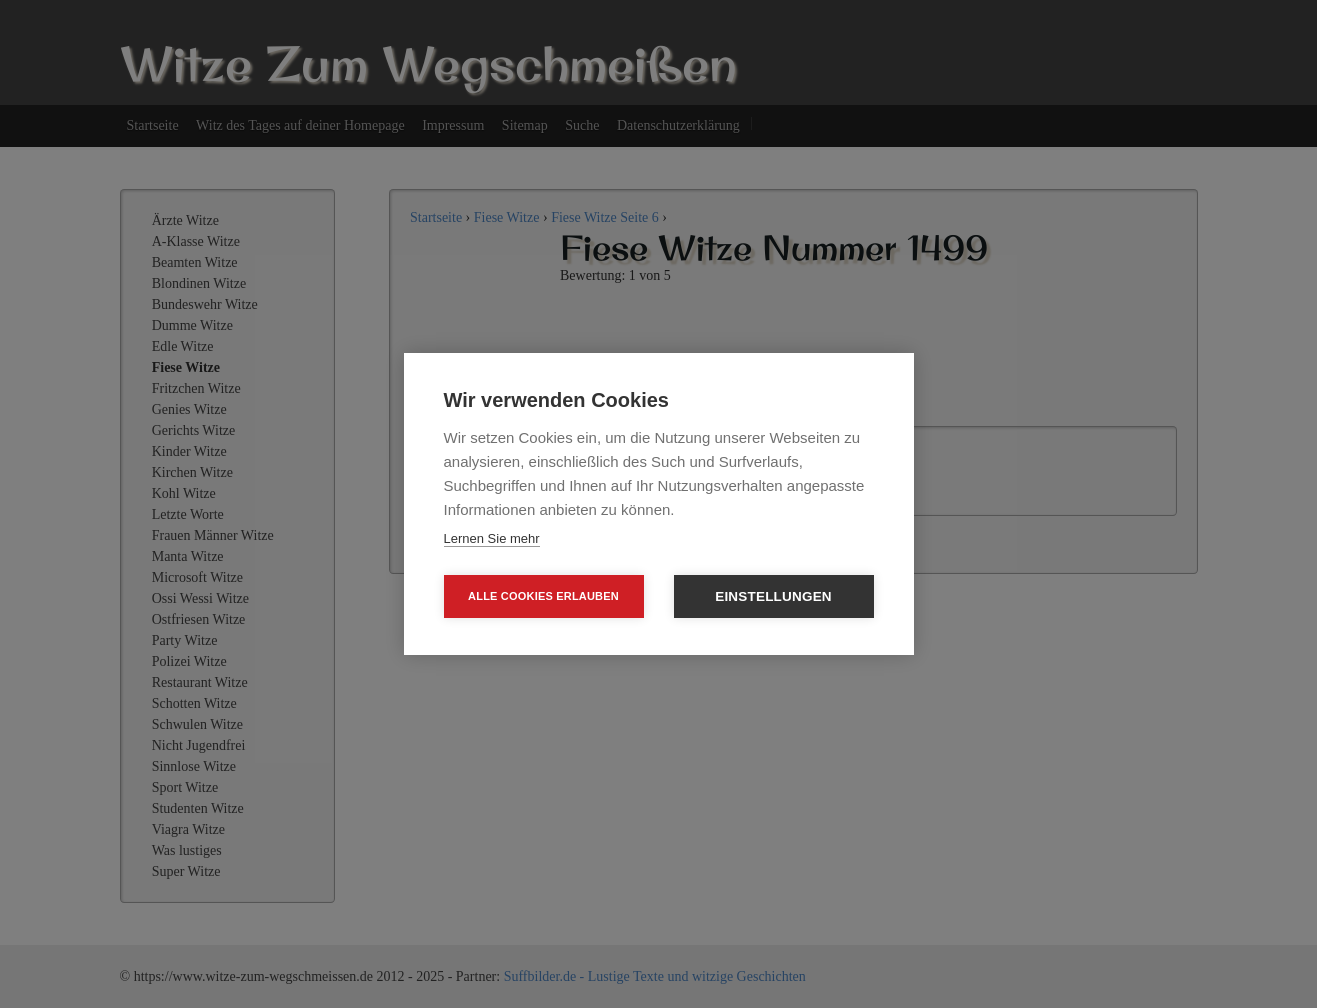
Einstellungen (773, 596)
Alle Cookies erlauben (543, 596)
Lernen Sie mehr (492, 538)
